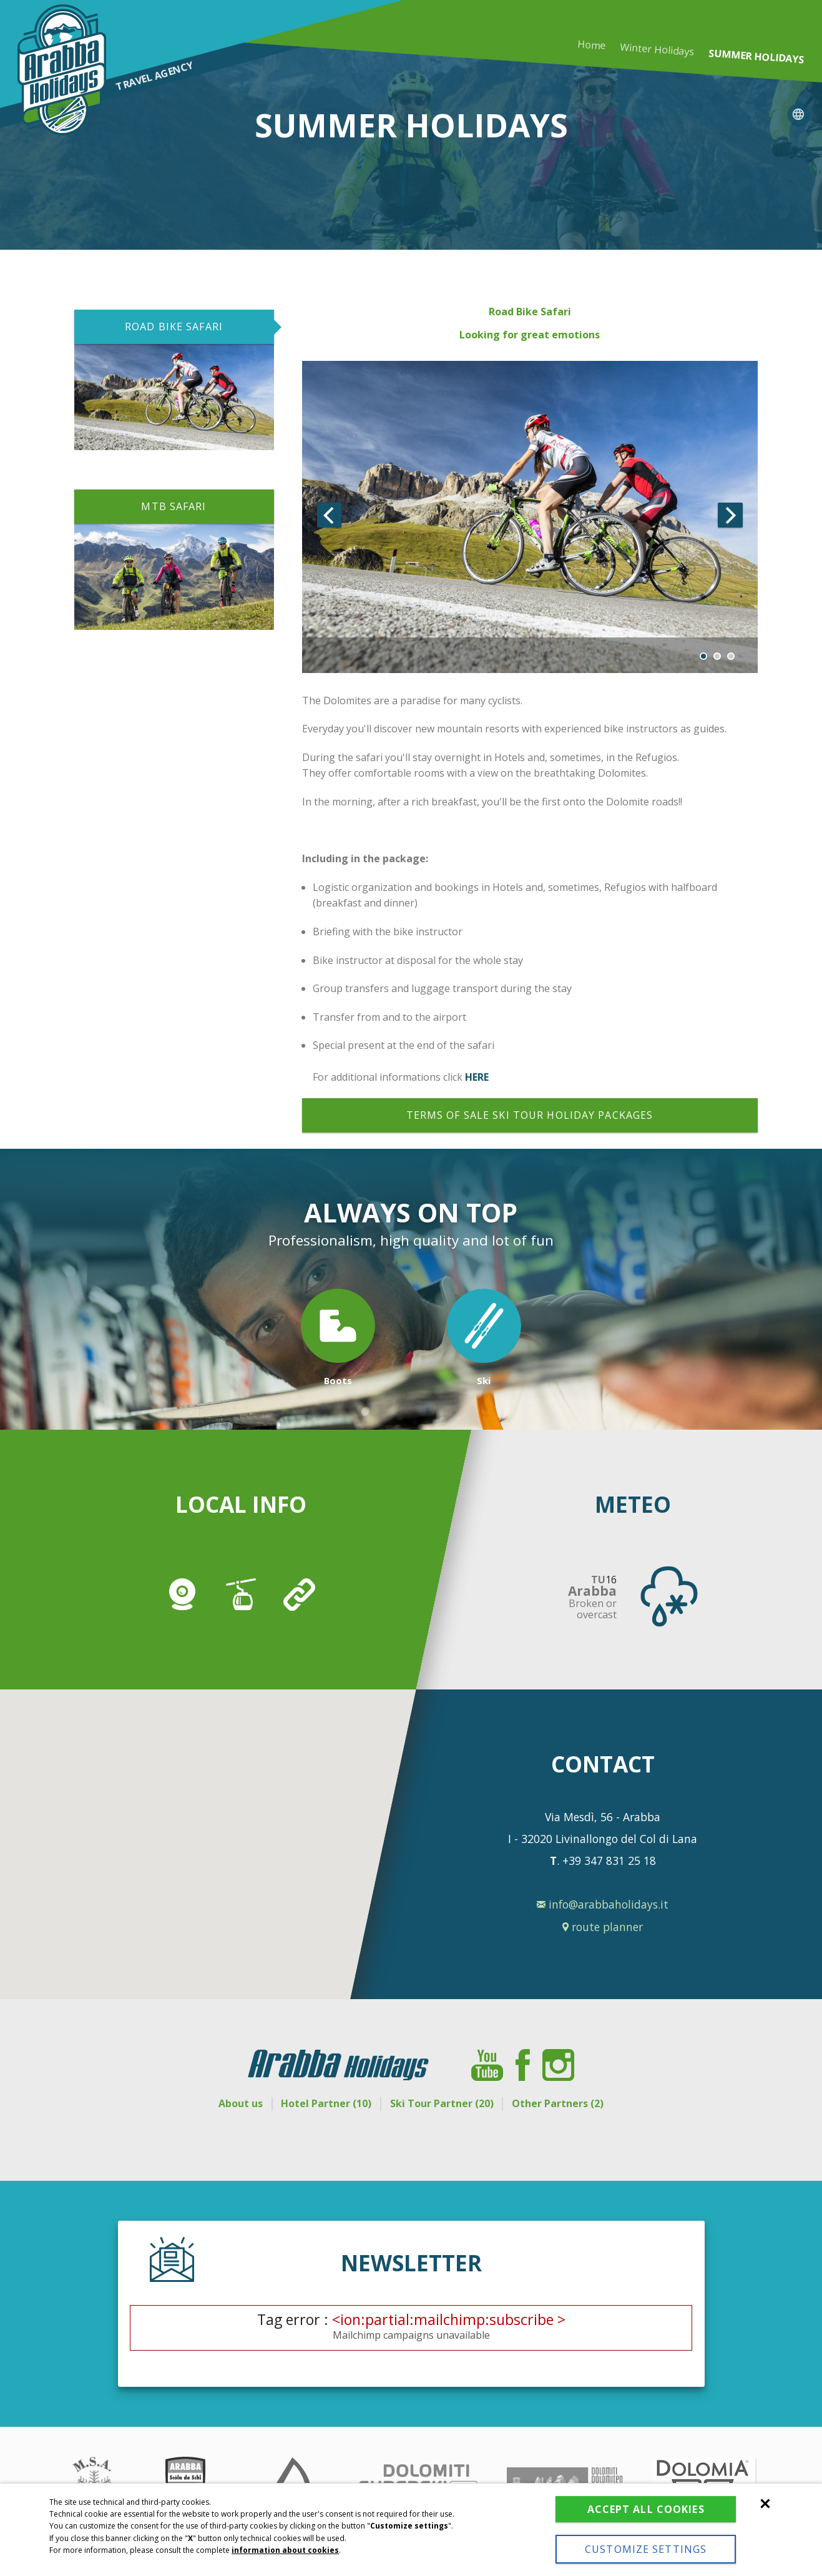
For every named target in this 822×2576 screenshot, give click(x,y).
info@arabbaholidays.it (602, 1904)
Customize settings (621, 2542)
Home (591, 44)
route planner (602, 1926)
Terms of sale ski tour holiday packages (529, 1115)
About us (228, 2103)
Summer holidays (756, 56)
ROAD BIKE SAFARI (174, 326)
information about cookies (285, 2522)
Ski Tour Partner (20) (445, 2103)
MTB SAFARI (173, 506)
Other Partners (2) (570, 2103)
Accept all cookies (620, 2488)
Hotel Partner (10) (322, 2103)
